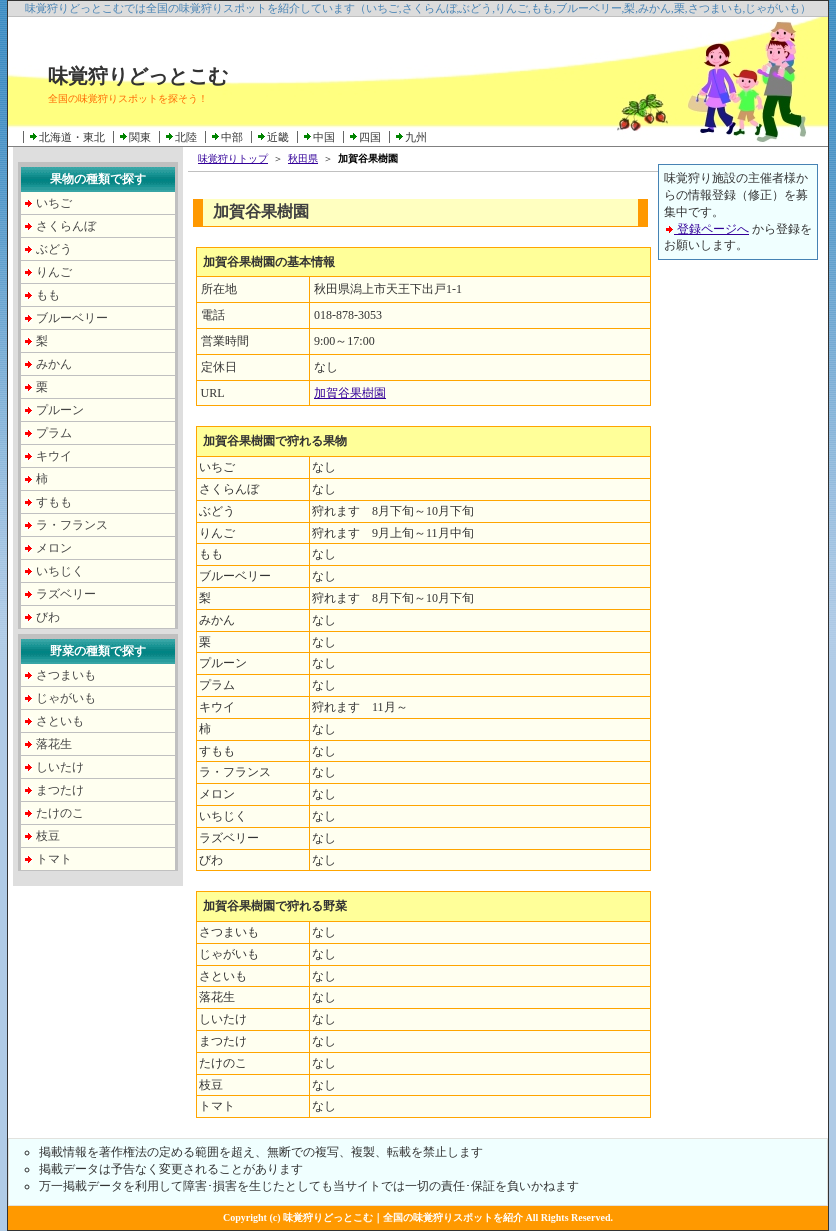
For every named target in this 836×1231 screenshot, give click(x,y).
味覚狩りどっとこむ (138, 76)
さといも (60, 721)
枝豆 (48, 836)
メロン (54, 548)
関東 (140, 137)
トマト (54, 859)
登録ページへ (706, 229)
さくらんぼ (66, 226)
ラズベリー (66, 594)
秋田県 (303, 158)
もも (48, 295)
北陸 (186, 137)
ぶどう (54, 249)
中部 (232, 137)
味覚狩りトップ (233, 158)
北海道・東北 (72, 137)
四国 (370, 137)
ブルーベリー (72, 318)
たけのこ (60, 813)
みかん (54, 364)
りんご (54, 272)
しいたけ (60, 767)
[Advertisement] (738, 577)
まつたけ (60, 790)
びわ (48, 617)
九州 (416, 137)
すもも (54, 502)
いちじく (60, 571)
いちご (54, 203)
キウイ (54, 456)
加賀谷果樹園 (350, 393)
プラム (54, 433)
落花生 (54, 744)
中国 (324, 137)
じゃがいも (66, 698)
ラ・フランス (72, 525)
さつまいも (66, 675)
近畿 (278, 137)
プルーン (60, 410)
